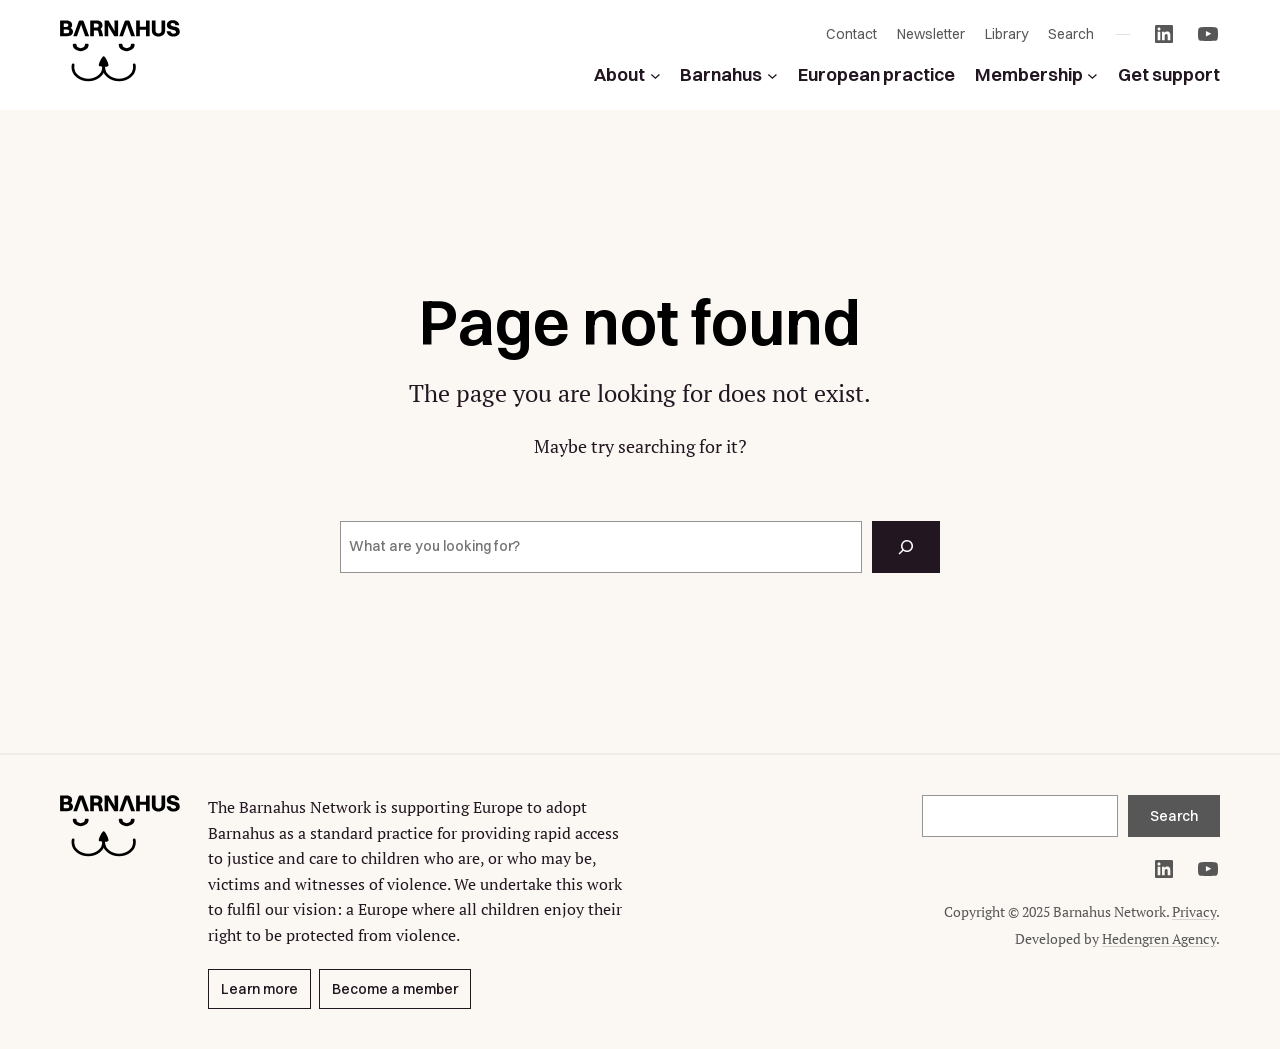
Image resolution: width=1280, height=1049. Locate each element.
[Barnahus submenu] (772, 75)
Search (1174, 816)
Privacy (1194, 911)
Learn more (259, 988)
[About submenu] (655, 75)
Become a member (395, 988)
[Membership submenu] (1092, 75)
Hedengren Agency (1159, 938)
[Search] (906, 547)
